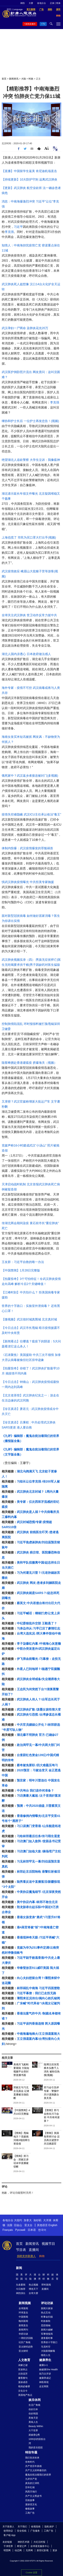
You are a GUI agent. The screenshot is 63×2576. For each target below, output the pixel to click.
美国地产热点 (25, 2395)
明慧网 (7, 2550)
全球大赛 (33, 2293)
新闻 (19, 2268)
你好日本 (33, 2409)
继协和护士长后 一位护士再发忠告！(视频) (30, 421)
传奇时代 (30, 2461)
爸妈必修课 (24, 2386)
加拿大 (28, 2220)
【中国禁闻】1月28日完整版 (21, 1270)
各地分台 (41, 3)
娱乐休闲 (35, 2400)
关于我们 (22, 2526)
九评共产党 (31, 2479)
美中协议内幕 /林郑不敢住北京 (37, 1902)
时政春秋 (45, 2321)
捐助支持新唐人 (26, 2256)
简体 (58, 3)
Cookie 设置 (31, 2572)
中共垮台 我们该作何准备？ (35, 1790)
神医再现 (44, 2382)
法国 (9, 2225)
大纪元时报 (39, 2542)
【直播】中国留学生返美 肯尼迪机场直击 (29, 171)
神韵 (22, 3)
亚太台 (28, 2225)
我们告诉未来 (32, 2457)
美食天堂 (33, 2417)
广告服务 (35, 2530)
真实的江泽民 (32, 2483)
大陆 (23, 78)
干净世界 (8, 2546)
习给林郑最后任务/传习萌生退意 (38, 1836)
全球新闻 (23, 2308)
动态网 (18, 2550)
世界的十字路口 (49, 2342)
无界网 (29, 2550)
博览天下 (33, 2289)
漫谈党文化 (31, 2504)
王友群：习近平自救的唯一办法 (23, 1262)
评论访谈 (47, 2303)
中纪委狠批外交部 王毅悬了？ (37, 1623)
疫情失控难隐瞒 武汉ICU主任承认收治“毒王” (31, 814)
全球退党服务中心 (39, 2546)
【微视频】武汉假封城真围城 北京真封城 (29, 1319)
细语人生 (45, 2355)
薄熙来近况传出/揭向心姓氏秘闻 (38, 1998)
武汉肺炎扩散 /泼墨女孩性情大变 (39, 1709)
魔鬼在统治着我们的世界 (38, 2474)
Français (8, 2229)
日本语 (32, 2229)
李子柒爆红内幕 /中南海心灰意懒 (39, 1643)
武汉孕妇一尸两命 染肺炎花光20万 (25, 328)
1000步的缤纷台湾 (37, 2441)
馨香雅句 (23, 2378)
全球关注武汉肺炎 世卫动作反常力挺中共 (29, 615)
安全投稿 (21, 2530)
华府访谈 (23, 2333)
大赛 (31, 3)
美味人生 (33, 2422)
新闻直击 (23, 2325)
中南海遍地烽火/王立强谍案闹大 (38, 2033)
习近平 (18, 226)
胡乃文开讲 (45, 2373)
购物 (42, 2256)
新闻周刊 (23, 2329)
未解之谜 (23, 2365)
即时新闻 (46, 2284)
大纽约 (18, 2220)
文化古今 (23, 2390)
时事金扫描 (47, 2316)
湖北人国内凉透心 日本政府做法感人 (26, 654)
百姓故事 (30, 2500)
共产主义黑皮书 (33, 2496)
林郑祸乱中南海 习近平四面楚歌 (38, 1988)
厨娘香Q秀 (34, 2434)
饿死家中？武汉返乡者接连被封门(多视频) (30, 775)
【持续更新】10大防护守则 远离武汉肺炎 (29, 179)
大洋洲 (47, 2220)
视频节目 (48, 2244)
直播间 (34, 2250)
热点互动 (45, 2312)
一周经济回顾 (26, 2338)
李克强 (9, 232)
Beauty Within (36, 2426)
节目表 (21, 2250)
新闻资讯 (13, 78)
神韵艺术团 (23, 2542)
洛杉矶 (37, 2220)
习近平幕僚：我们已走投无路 (36, 1993)
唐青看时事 (47, 2338)
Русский (20, 2229)
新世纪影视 (43, 2550)
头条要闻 (20, 2284)
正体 (52, 3)
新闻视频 (25, 2303)
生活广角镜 (34, 2405)
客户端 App (9, 2535)
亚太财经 (23, 2351)
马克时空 (45, 2346)
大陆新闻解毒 (48, 2351)
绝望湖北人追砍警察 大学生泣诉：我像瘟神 (31, 460)
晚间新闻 (23, 2321)
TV (44, 24)
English (52, 2225)
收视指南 (35, 2526)
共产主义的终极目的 (35, 2470)
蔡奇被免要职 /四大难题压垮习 (37, 1765)
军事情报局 (47, 2333)
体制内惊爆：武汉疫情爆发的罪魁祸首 (27, 848)
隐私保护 (49, 2526)
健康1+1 (43, 2365)
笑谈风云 (23, 2369)
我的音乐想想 (36, 2447)
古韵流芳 (23, 2373)
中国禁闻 (23, 2316)
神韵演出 (20, 2293)
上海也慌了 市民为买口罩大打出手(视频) (29, 537)
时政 (31, 78)
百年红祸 (30, 2487)
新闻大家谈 (47, 2308)
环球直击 (23, 2312)
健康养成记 (45, 2378)
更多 (55, 2550)
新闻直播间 (30, 24)
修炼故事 (30, 2508)
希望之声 (21, 2546)
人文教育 (24, 2360)
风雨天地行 (31, 2491)
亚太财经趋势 (26, 2346)
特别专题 (31, 2452)
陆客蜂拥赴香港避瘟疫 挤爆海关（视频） (29, 1062)
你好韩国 (33, 2413)
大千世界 (33, 2430)
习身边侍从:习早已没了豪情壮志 (38, 1628)
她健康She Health (48, 2369)
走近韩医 (44, 2386)
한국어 (42, 2229)
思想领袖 (45, 2325)
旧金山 (18, 2225)
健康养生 (45, 2360)
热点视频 (33, 2284)
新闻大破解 (47, 2329)
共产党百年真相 (33, 2466)
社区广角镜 (24, 2342)
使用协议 (8, 2530)
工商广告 (30, 2512)
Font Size (46, 148)
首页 (4, 78)
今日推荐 (20, 2289)
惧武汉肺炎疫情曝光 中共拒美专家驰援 (28, 882)
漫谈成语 (23, 2382)
